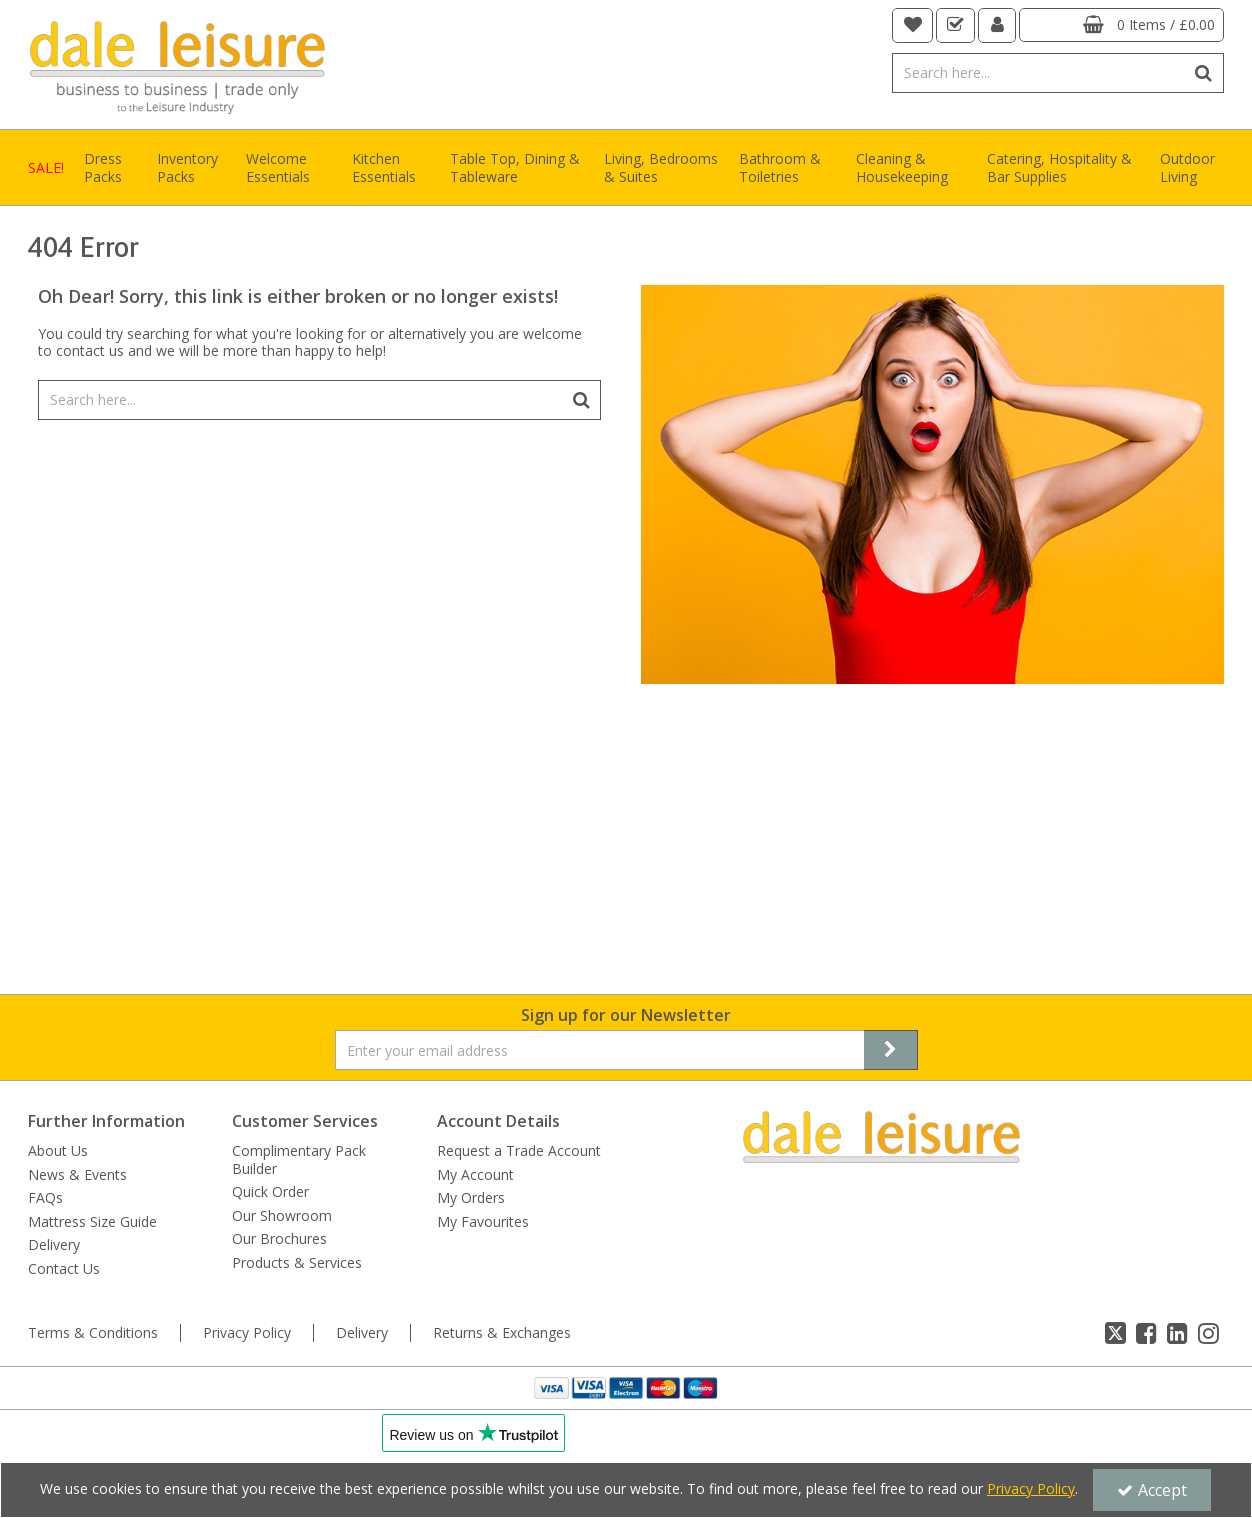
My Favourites (483, 1222)
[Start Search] (1204, 73)
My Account (475, 1175)
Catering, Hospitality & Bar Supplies (1059, 167)
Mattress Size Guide (92, 1222)
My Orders (471, 1198)
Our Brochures (279, 1239)
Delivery (54, 1245)
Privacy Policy (247, 1333)
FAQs (45, 1198)
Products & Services (297, 1263)
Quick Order (270, 1192)
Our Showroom (282, 1216)
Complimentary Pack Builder (299, 1159)
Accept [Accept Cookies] (1152, 1490)
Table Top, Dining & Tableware (515, 167)
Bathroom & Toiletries (780, 167)
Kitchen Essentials (384, 167)
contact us (90, 350)
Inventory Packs (187, 167)
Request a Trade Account (519, 1151)
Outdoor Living (1187, 167)
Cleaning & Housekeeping (902, 167)
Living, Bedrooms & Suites (661, 167)
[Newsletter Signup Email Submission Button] (891, 1050)
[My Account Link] (997, 25)
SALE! (46, 167)
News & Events (77, 1175)
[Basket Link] (1121, 25)
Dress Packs (103, 167)
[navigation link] (913, 25)
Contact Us (64, 1269)
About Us (58, 1151)
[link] (1115, 1333)
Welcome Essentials (278, 167)
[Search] (1038, 73)
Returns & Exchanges (502, 1333)
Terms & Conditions (93, 1333)
